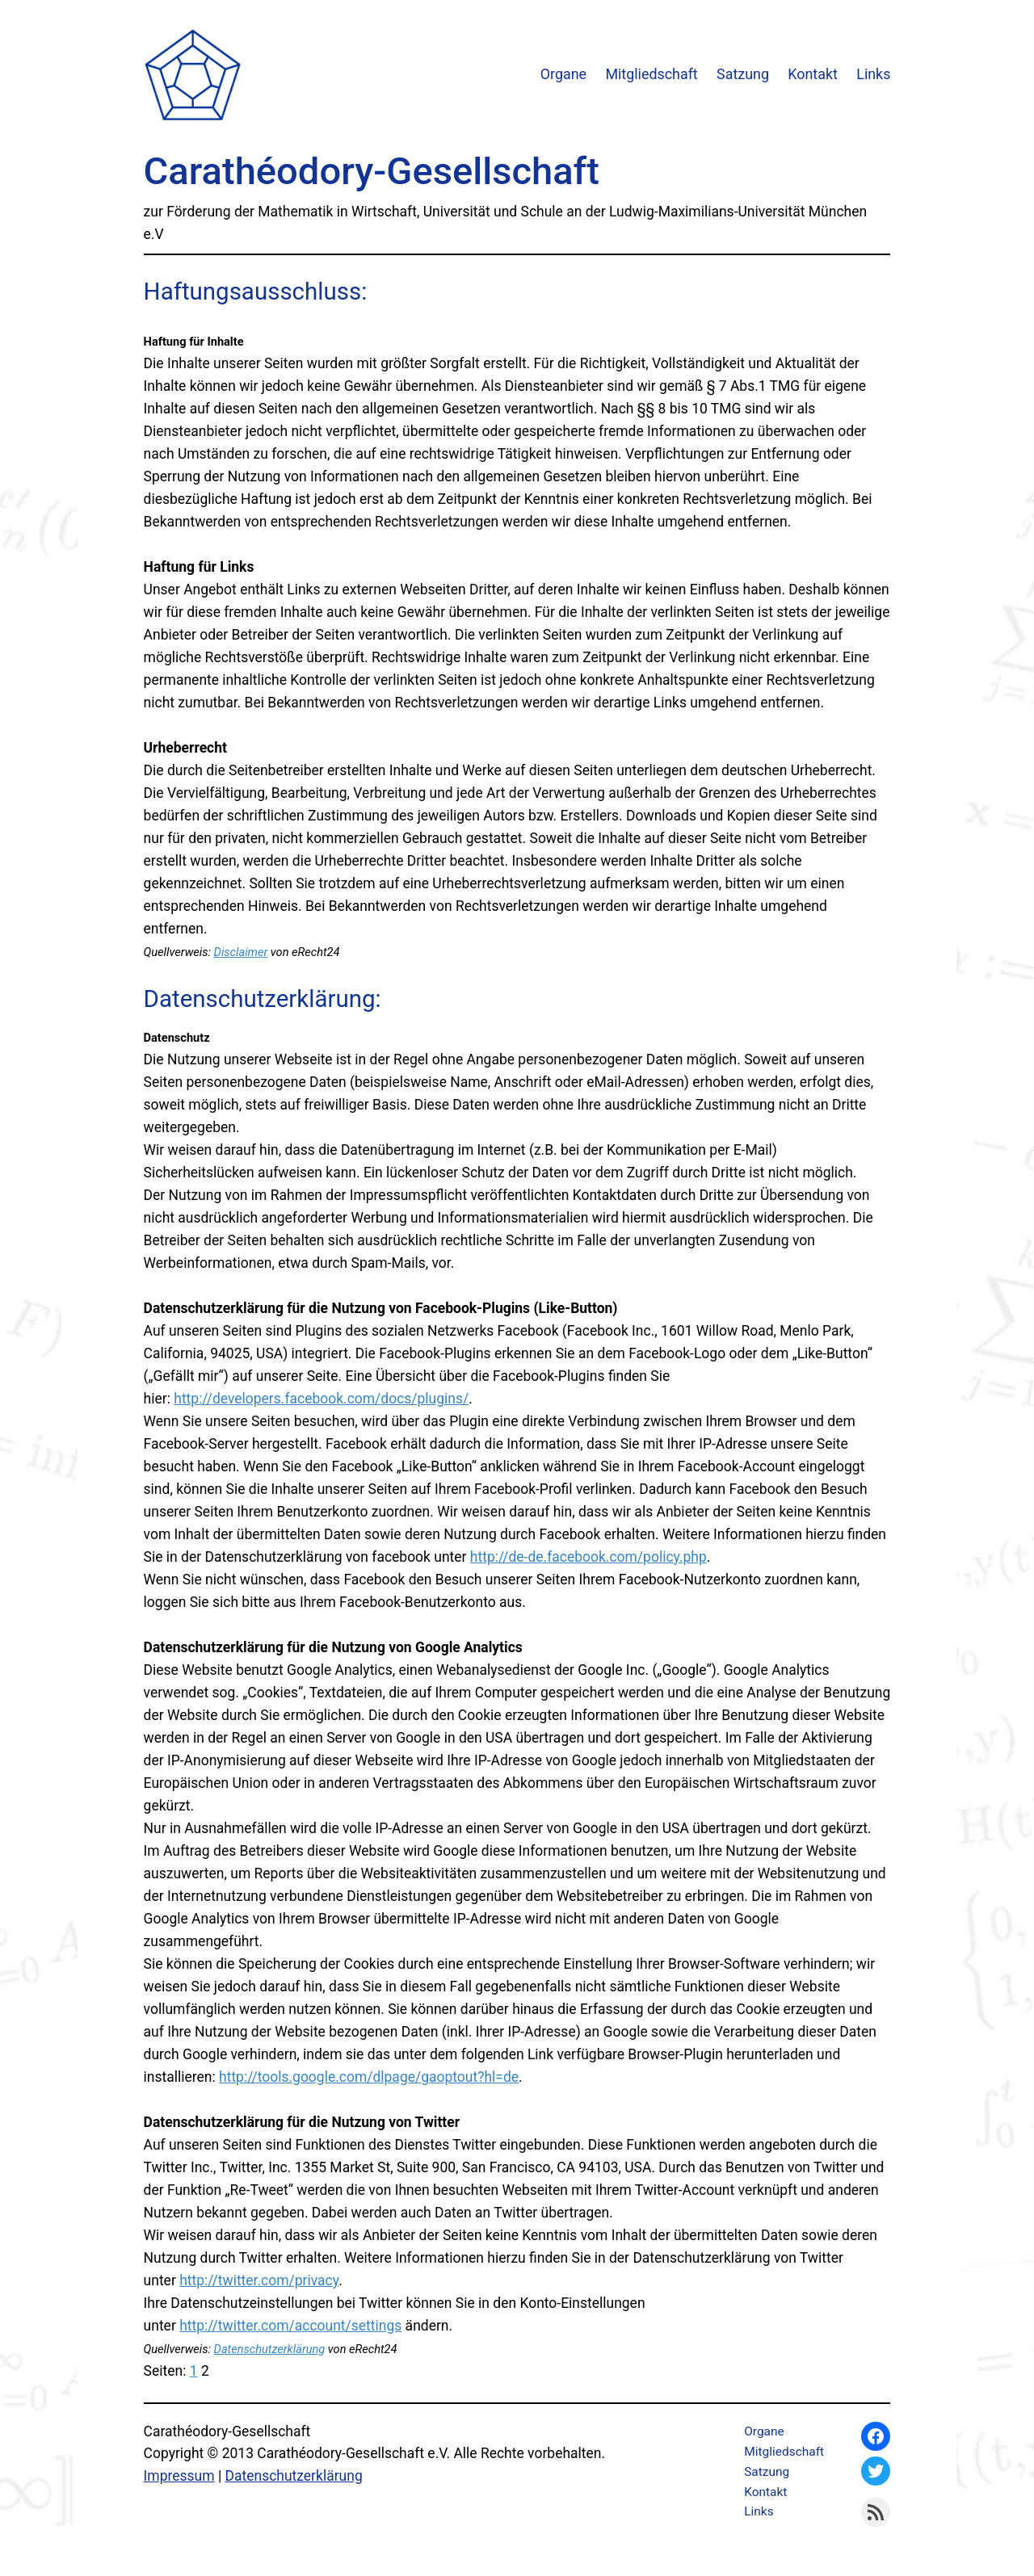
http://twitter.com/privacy (258, 2280)
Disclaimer (241, 952)
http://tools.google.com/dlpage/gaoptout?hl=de (369, 2077)
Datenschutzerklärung (270, 2349)
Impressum (179, 2476)
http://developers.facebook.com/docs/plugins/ (321, 1399)
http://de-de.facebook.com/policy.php (588, 1557)
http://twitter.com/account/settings (290, 2326)
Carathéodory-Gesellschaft (371, 171)
